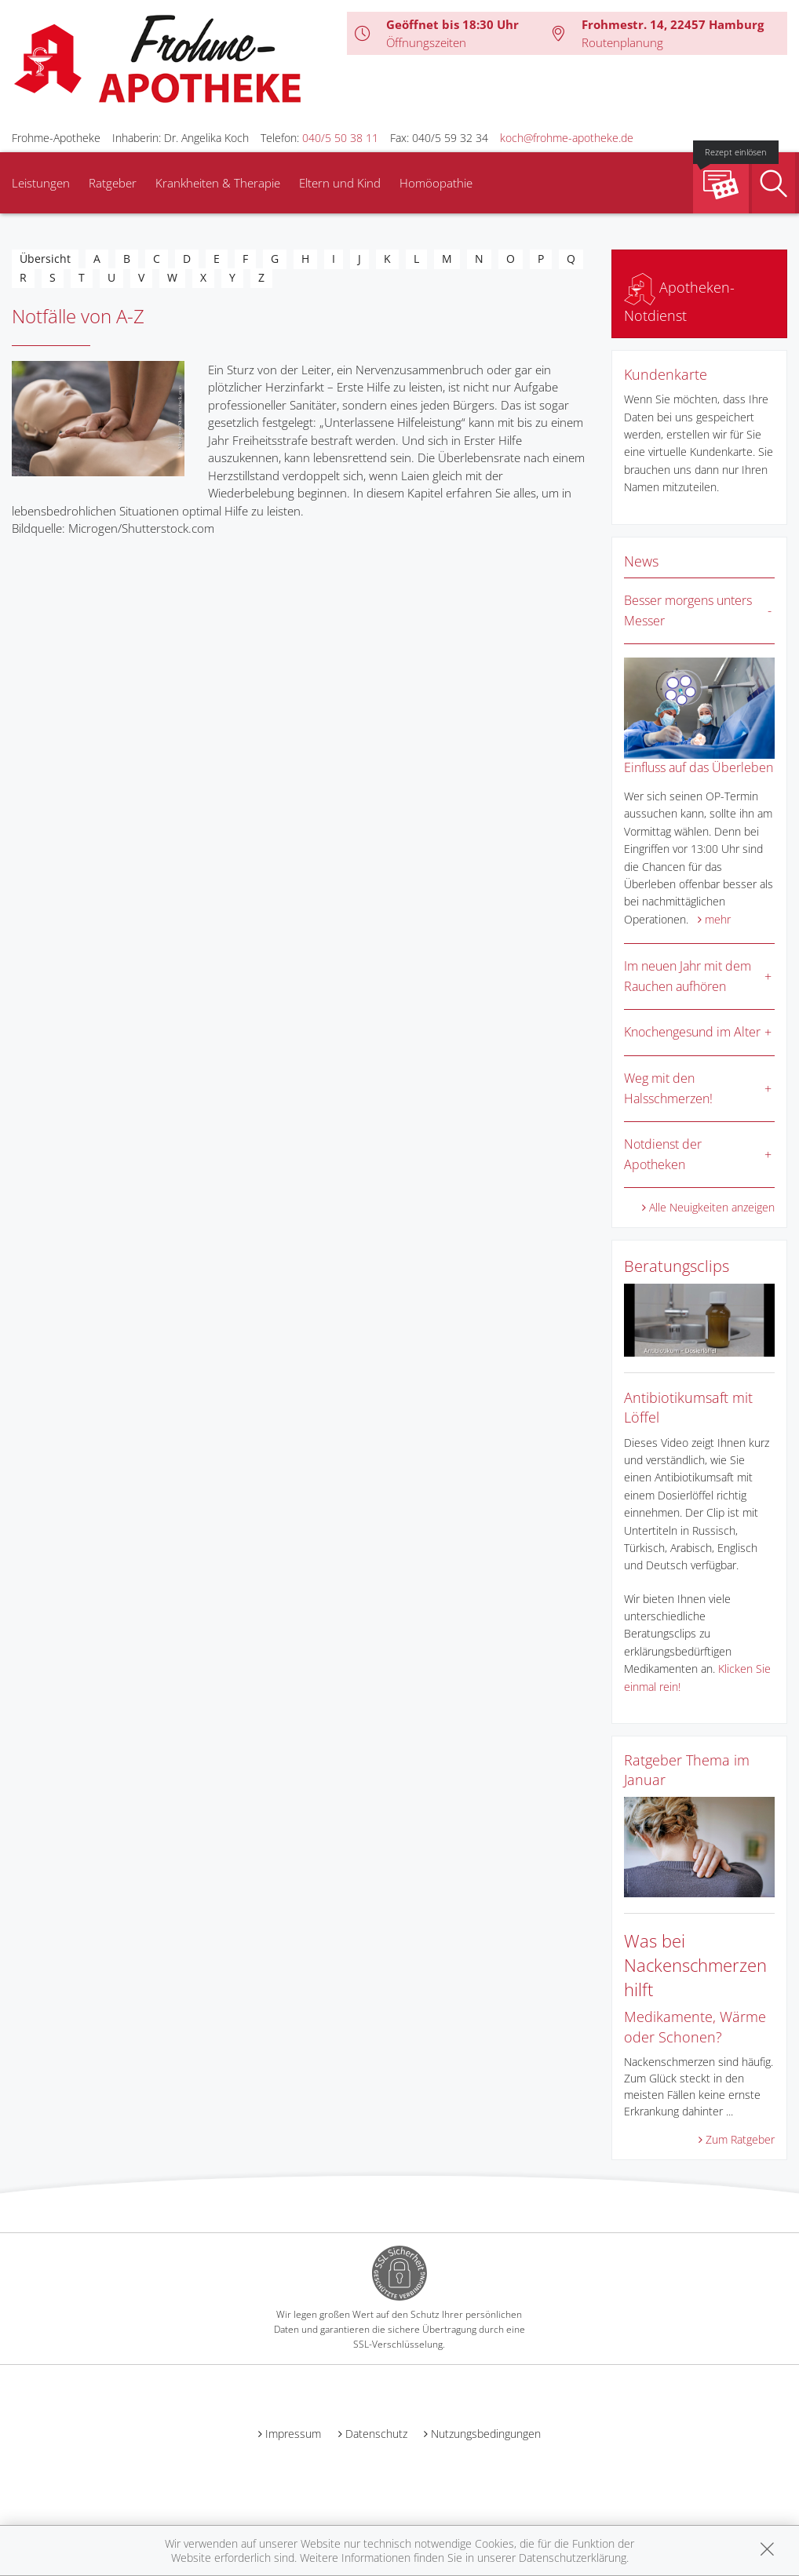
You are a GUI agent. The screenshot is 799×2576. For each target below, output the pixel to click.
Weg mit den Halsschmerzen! (668, 1088)
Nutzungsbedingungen (486, 2433)
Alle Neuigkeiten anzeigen (712, 1207)
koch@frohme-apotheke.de (566, 137)
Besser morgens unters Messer (688, 610)
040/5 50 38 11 (340, 137)
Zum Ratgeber (740, 2139)
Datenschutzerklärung (572, 2557)
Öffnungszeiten (426, 42)
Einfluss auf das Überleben (698, 767)
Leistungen (41, 183)
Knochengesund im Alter (692, 1031)
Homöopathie (436, 183)
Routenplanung (622, 42)
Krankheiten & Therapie (217, 183)
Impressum (293, 2433)
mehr (718, 919)
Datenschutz (376, 2433)
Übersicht (45, 258)
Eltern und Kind (340, 183)
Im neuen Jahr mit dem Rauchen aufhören (687, 976)
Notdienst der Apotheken (663, 1154)
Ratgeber (113, 183)
